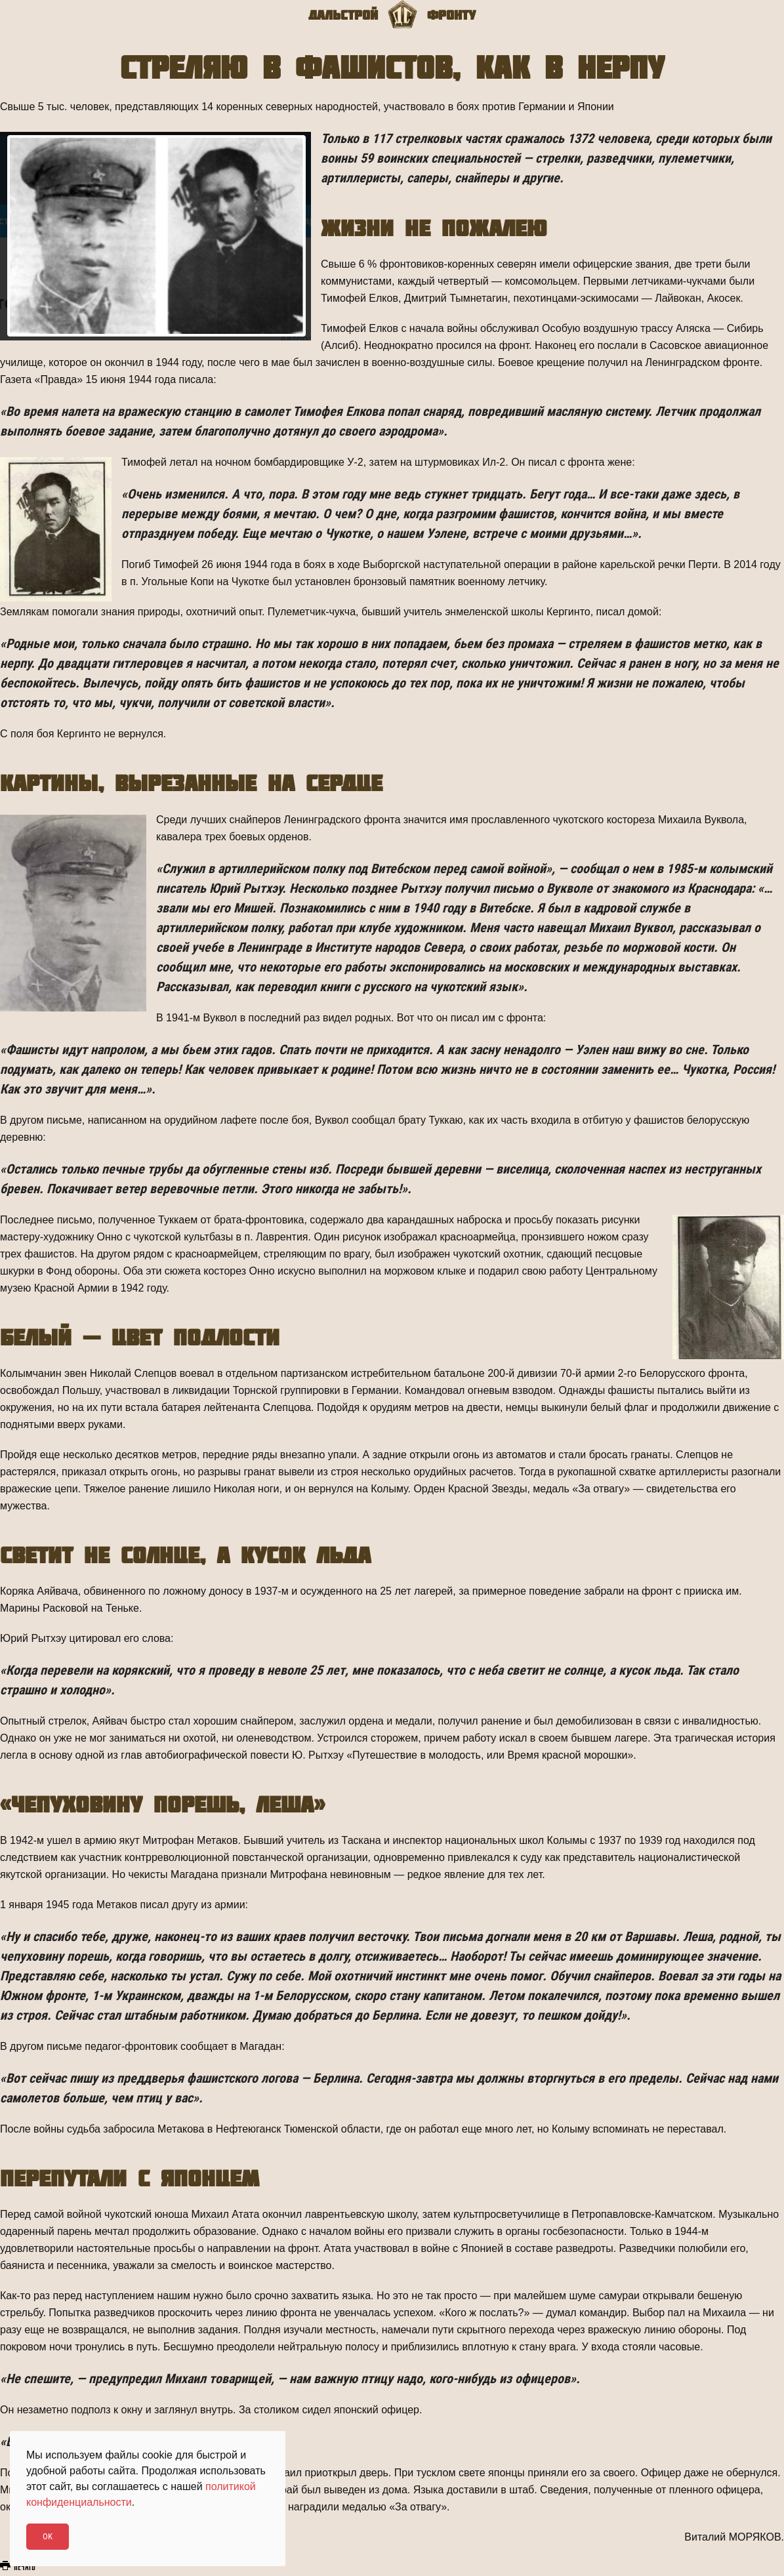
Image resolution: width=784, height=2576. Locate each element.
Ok (47, 2536)
